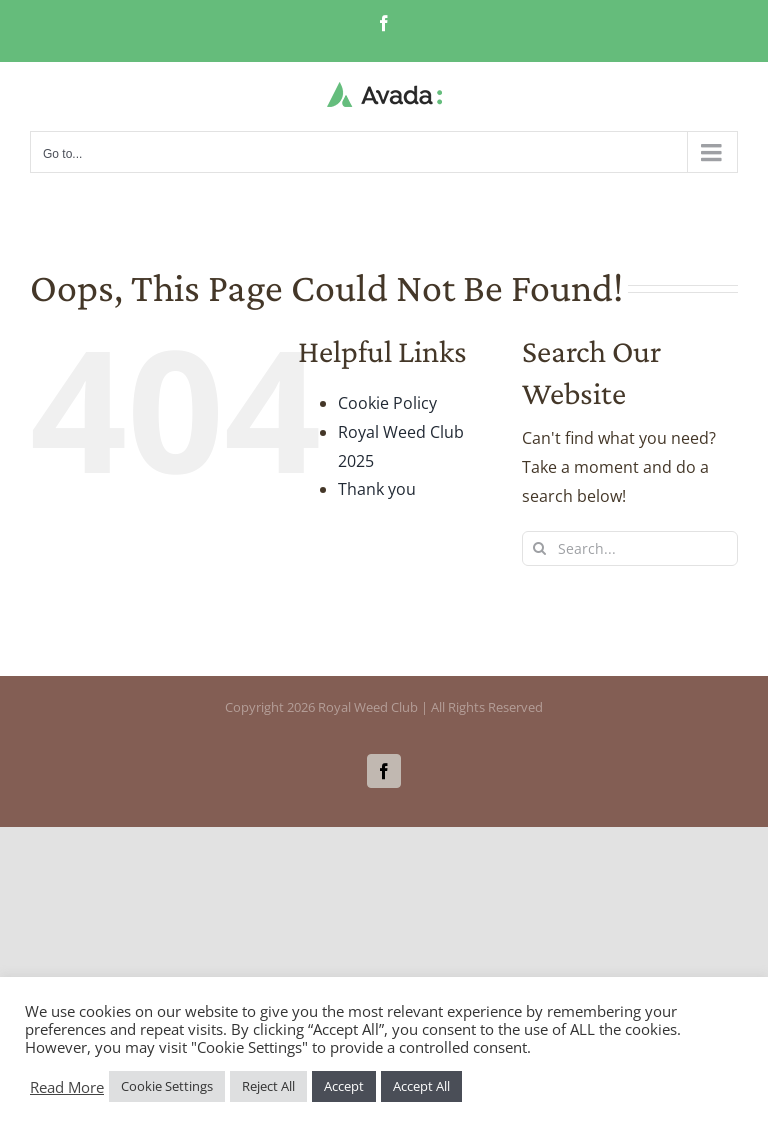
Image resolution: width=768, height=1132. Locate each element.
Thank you (377, 489)
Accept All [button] (421, 1086)
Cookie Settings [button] (167, 1086)
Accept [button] (344, 1086)
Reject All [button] (268, 1086)
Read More (67, 1087)
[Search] (539, 548)
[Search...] (630, 548)
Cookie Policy (387, 403)
